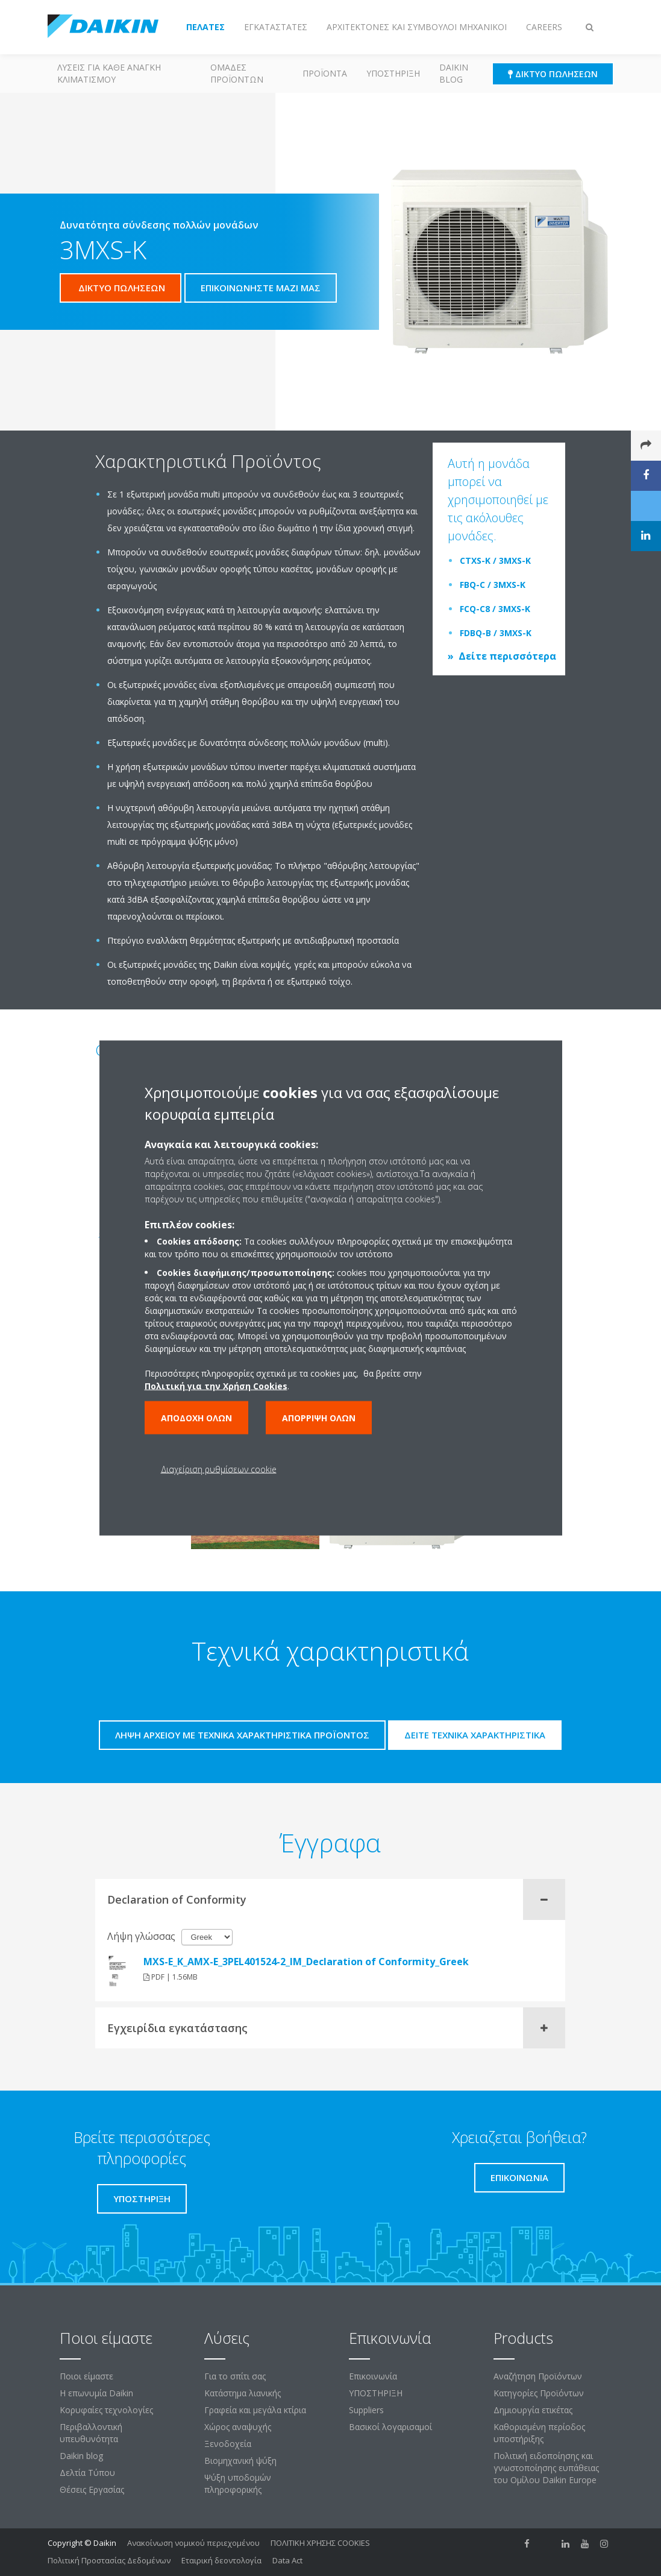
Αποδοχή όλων (196, 1418)
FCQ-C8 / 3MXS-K (495, 608)
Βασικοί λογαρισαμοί (390, 2426)
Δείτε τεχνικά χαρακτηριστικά (474, 1735)
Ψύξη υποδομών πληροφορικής (237, 2483)
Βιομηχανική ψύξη (240, 2460)
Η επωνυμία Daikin (96, 2393)
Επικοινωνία (373, 2376)
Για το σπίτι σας (235, 2376)
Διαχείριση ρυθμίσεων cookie (219, 1469)
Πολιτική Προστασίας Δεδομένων (109, 2560)
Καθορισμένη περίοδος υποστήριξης (539, 2433)
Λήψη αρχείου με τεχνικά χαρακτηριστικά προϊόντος (242, 1735)
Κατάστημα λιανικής (242, 2393)
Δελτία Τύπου (87, 2472)
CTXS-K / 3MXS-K (495, 560)
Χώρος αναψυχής (237, 2426)
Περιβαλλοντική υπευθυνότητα (91, 2433)
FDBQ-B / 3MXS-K (495, 633)
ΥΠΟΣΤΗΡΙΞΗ (393, 73)
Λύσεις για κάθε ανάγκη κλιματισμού (109, 73)
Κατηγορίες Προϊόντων (538, 2393)
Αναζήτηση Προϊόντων (537, 2376)
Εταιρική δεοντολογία (221, 2560)
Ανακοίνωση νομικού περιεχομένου (193, 2542)
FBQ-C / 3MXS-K (492, 584)
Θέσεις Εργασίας (92, 2489)
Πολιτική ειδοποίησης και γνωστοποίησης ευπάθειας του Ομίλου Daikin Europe (546, 2468)
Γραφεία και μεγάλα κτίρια (255, 2410)
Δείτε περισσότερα (507, 656)
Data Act (287, 2560)
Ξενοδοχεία (227, 2443)
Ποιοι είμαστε (86, 2376)
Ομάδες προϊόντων (236, 73)
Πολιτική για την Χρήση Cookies (216, 1386)
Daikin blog (453, 73)
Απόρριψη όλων (319, 1418)
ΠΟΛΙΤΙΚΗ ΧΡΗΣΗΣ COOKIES (320, 2542)
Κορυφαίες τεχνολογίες (106, 2410)
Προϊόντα (324, 73)
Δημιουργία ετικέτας (532, 2410)
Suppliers (366, 2410)
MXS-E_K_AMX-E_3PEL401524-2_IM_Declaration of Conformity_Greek (306, 1961)
